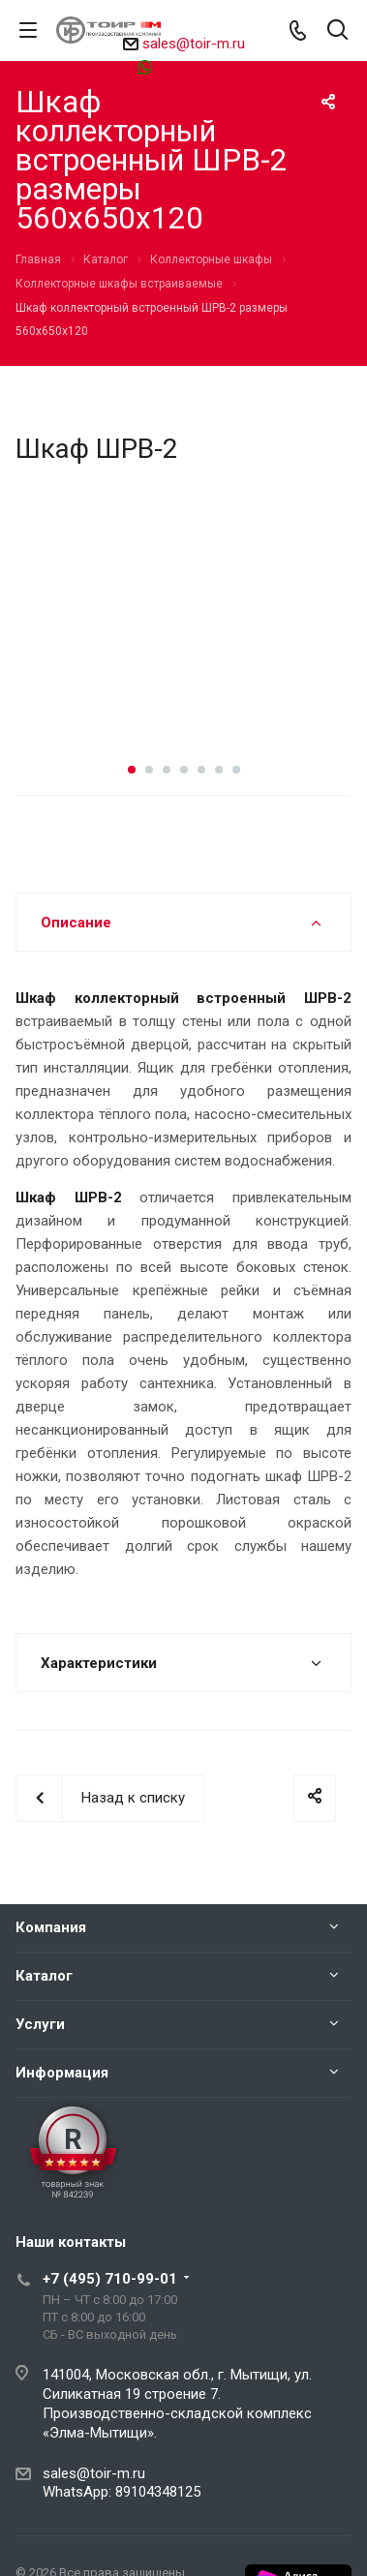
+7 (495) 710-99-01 (110, 2279)
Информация (61, 2072)
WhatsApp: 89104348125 (121, 2491)
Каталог (44, 1976)
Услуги (40, 2024)
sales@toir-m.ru (193, 43)
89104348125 (192, 66)
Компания (50, 1927)
